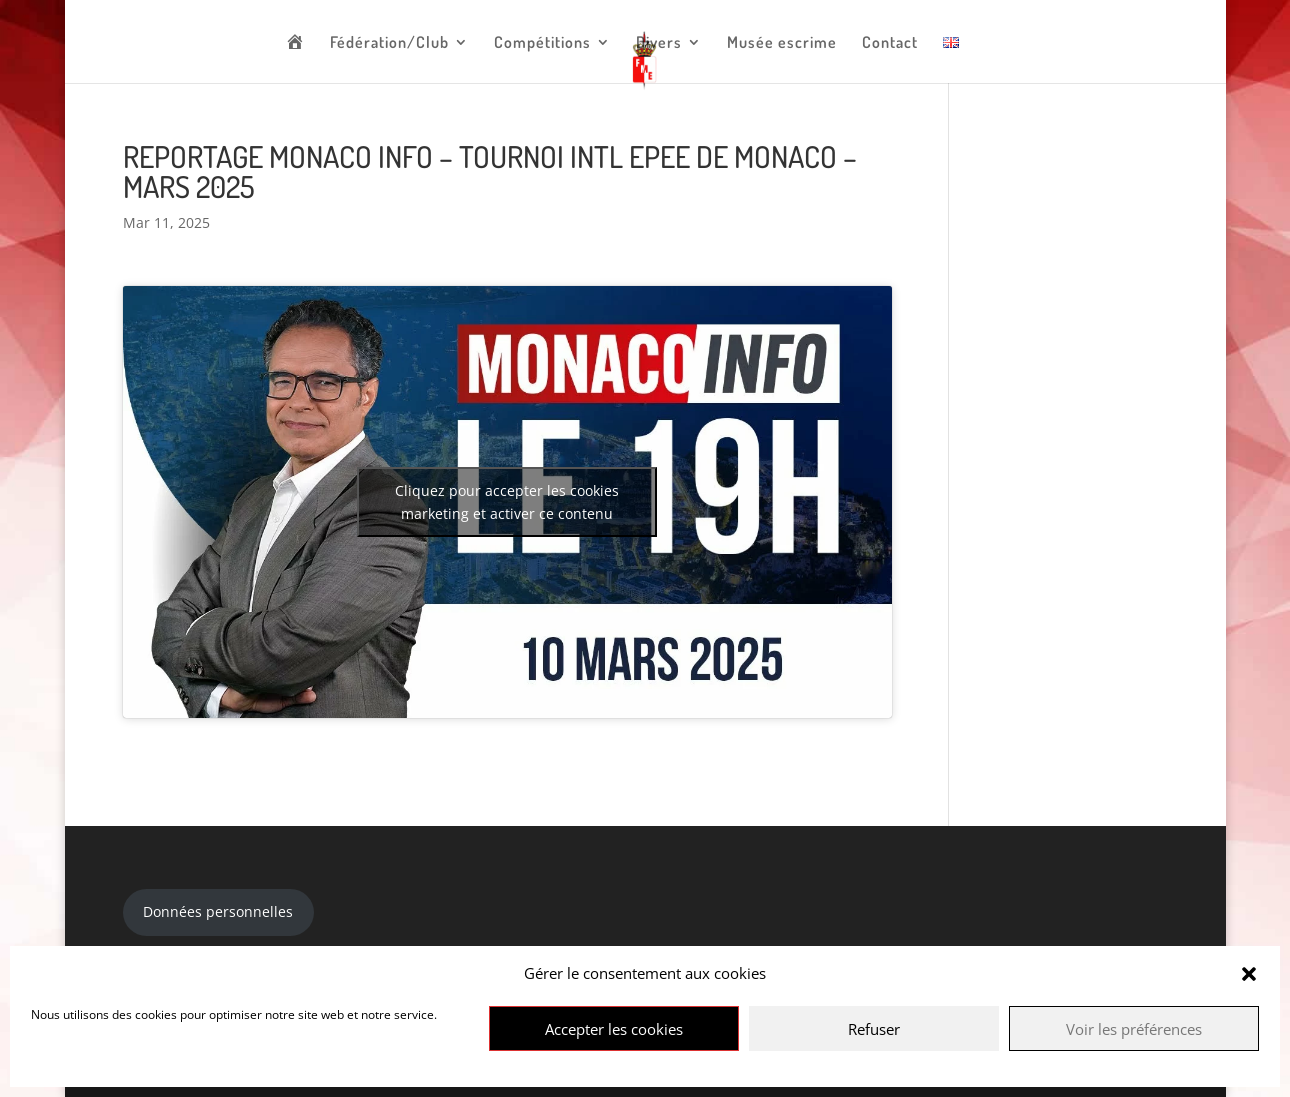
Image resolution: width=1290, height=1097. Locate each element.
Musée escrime (782, 43)
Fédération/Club (389, 43)
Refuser (874, 1029)
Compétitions (542, 43)
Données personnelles (218, 911)
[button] (1249, 974)
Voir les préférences (1134, 1029)
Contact (890, 43)
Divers (659, 43)
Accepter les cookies (614, 1029)
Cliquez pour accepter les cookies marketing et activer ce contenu (507, 502)
